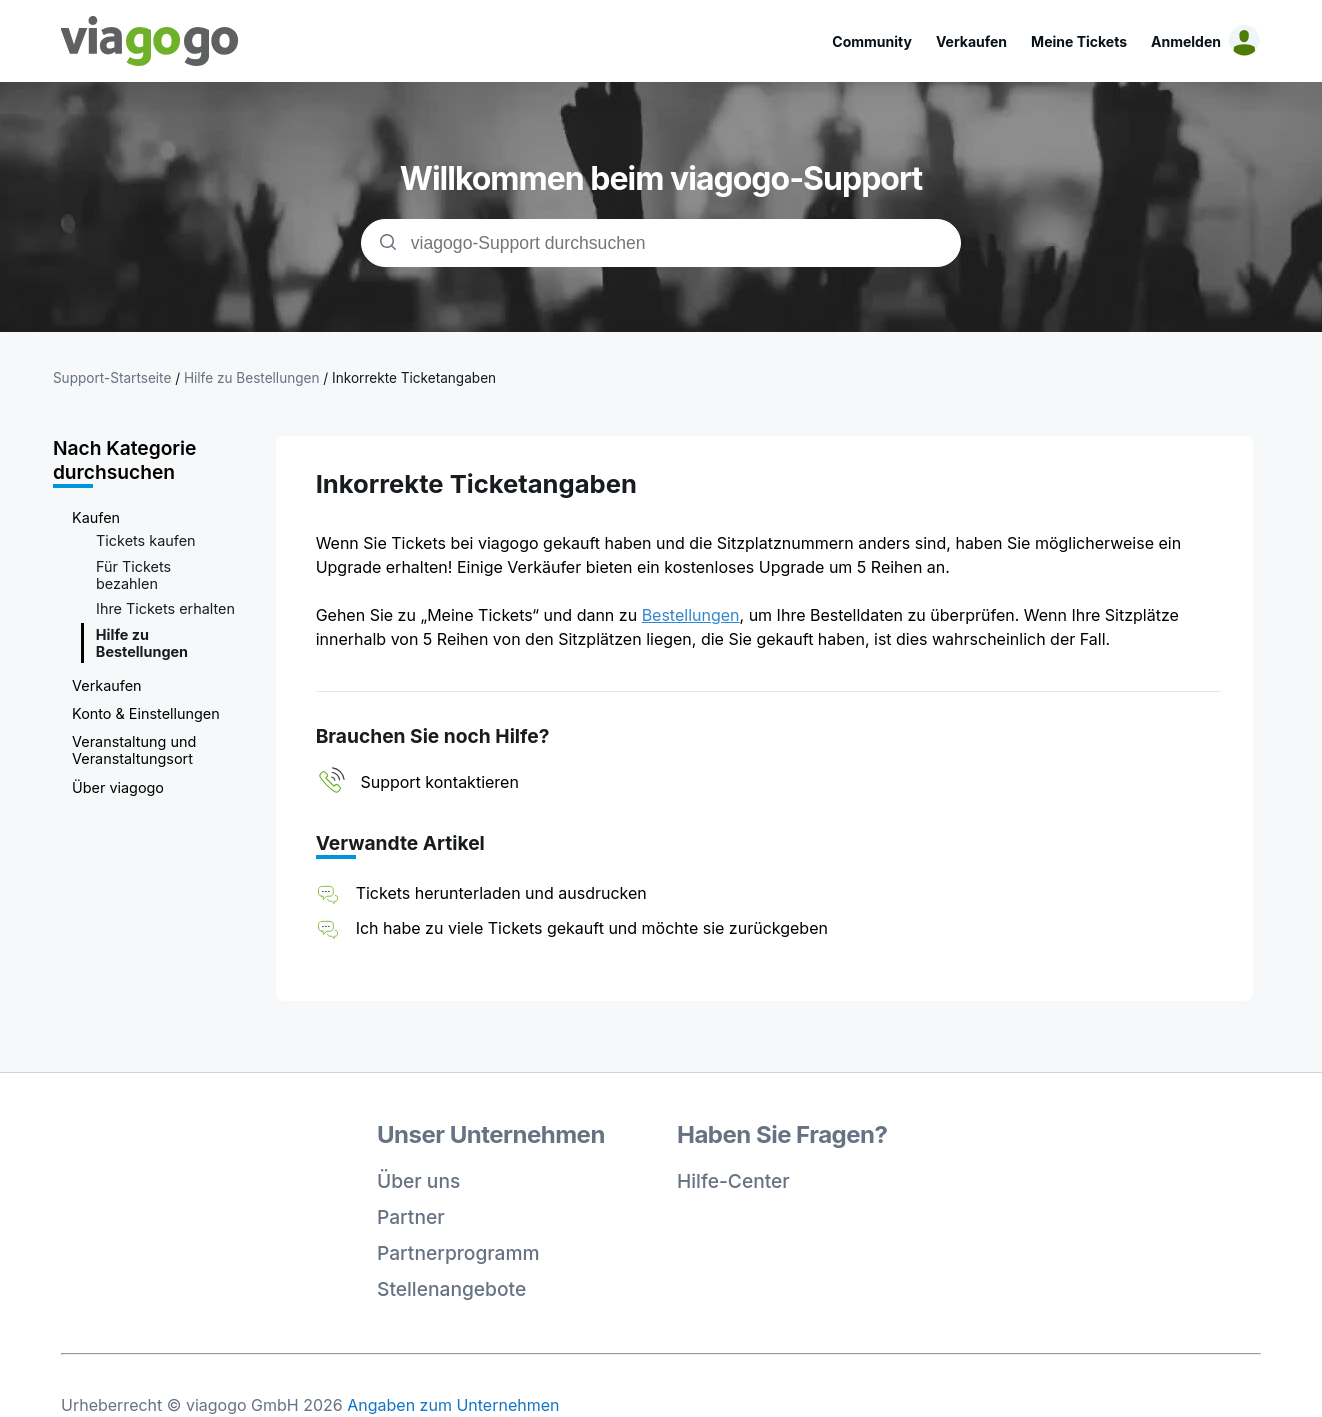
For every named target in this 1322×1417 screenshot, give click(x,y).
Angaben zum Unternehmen (453, 1405)
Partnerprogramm (458, 1253)
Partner (411, 1217)
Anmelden (1186, 41)
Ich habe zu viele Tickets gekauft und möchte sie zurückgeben (592, 928)
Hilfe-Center (733, 1181)
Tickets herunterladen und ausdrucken (501, 893)
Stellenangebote (451, 1289)
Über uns (418, 1181)
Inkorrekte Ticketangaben (414, 378)
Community (872, 41)
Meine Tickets (1079, 41)
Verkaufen (971, 41)
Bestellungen (691, 615)
